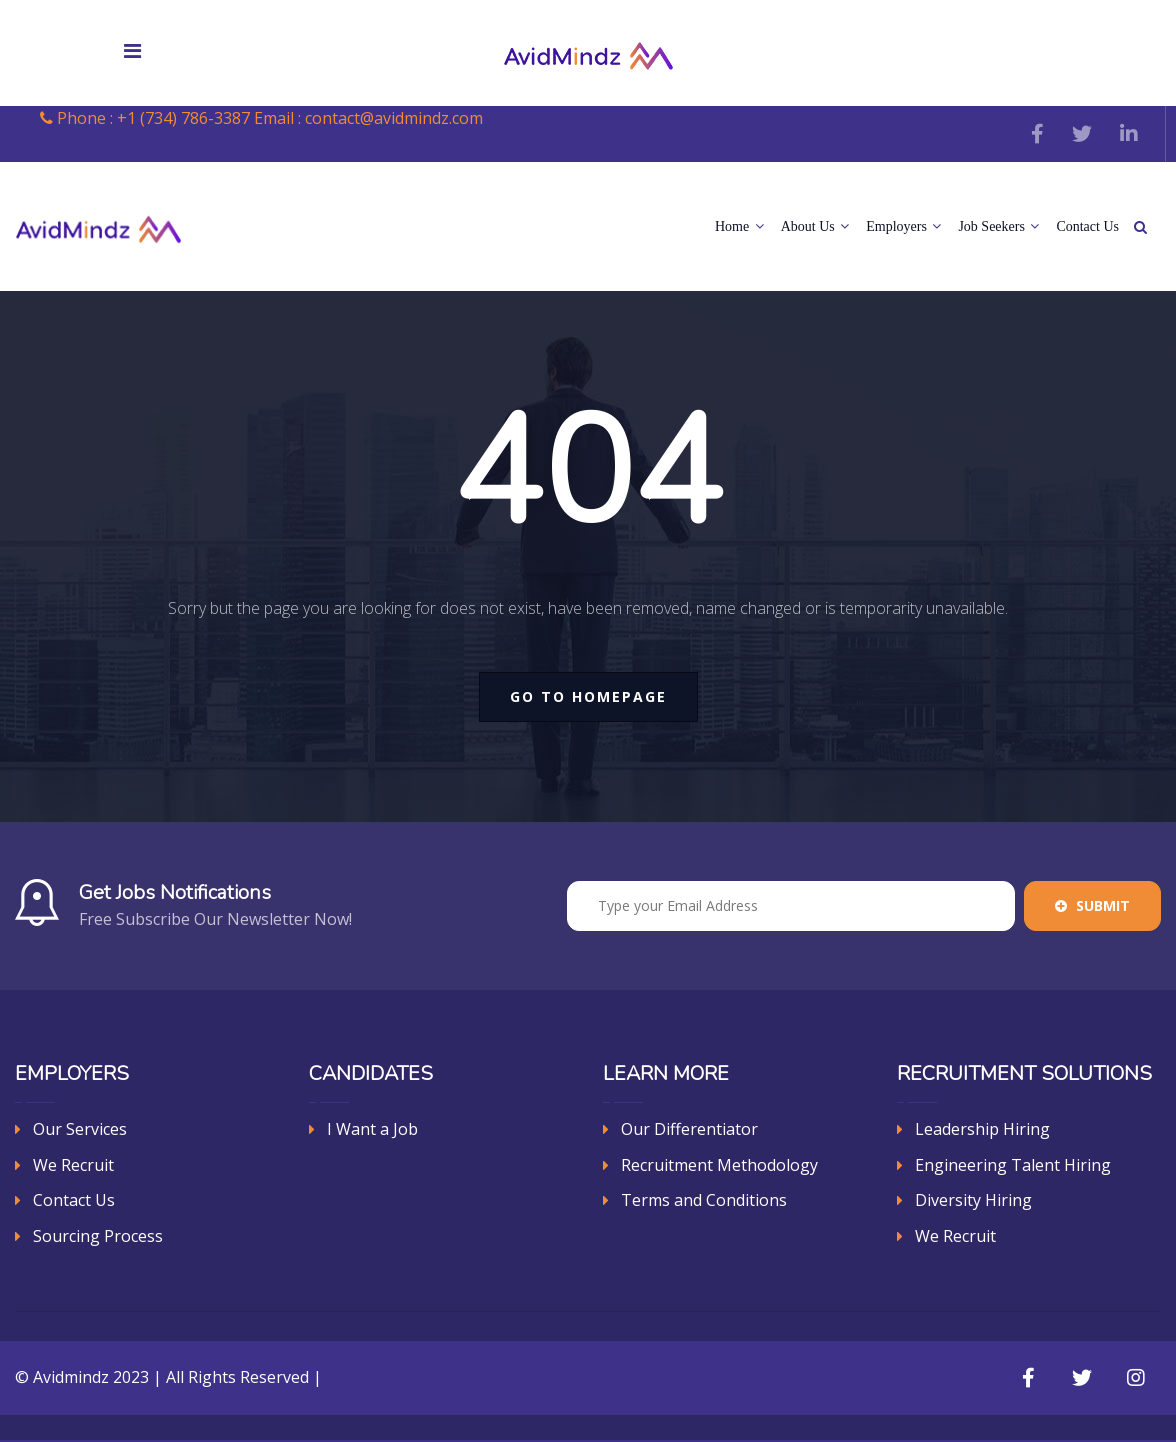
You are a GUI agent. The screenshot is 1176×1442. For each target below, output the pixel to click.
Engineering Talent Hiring (1013, 1165)
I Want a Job (372, 1129)
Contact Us (1087, 226)
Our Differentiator (689, 1129)
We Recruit (73, 1165)
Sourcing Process (98, 1236)
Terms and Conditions (704, 1200)
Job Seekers (998, 226)
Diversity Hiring (973, 1200)
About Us (815, 226)
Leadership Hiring (982, 1129)
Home (739, 226)
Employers (903, 226)
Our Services (80, 1129)
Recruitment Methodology (719, 1165)
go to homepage (588, 696)
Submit (1092, 905)
